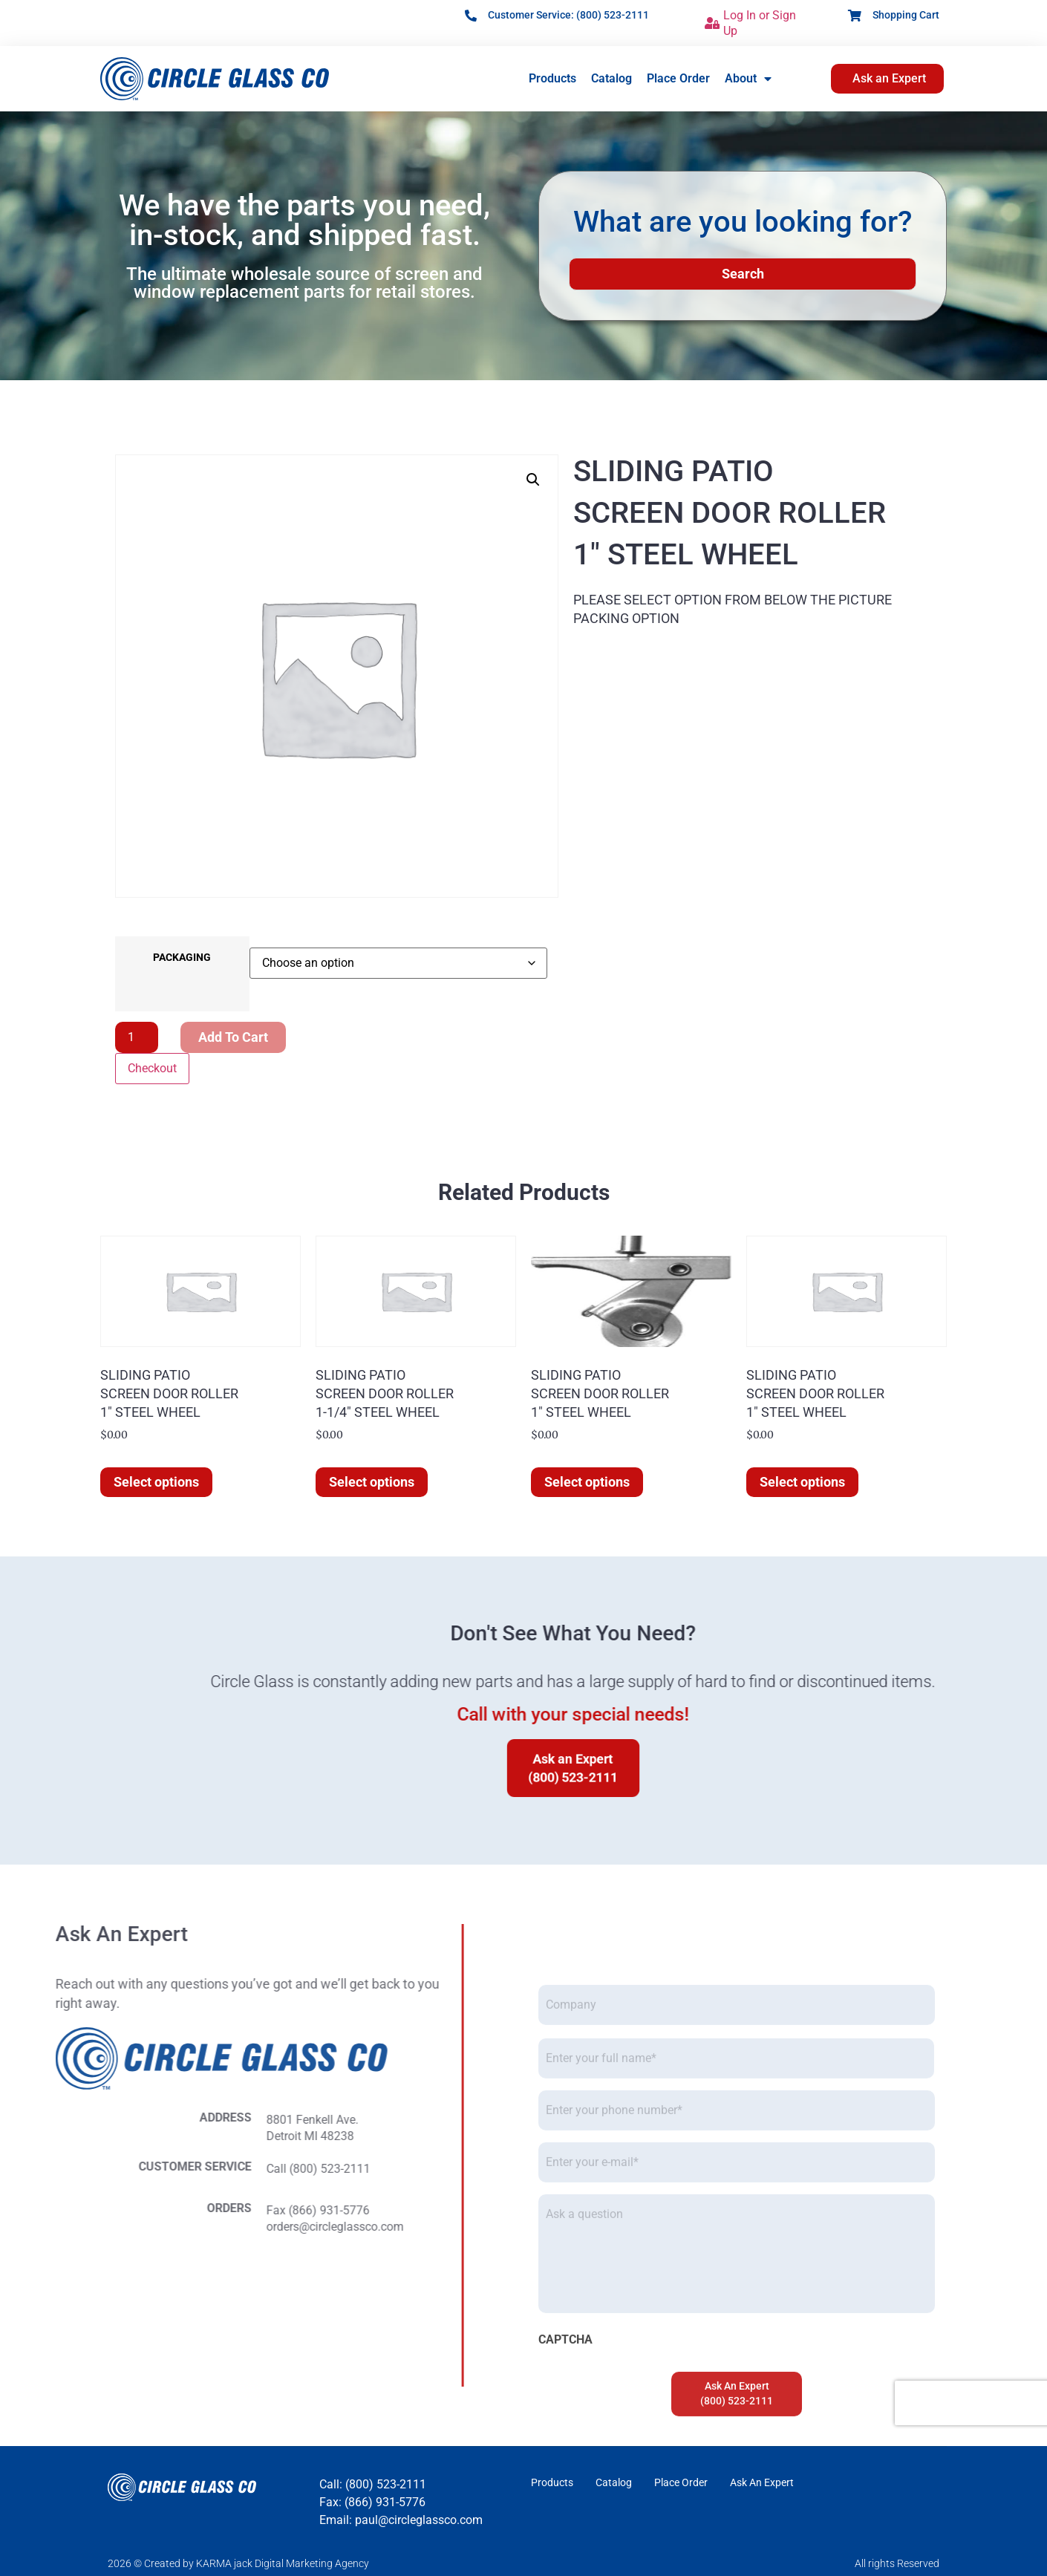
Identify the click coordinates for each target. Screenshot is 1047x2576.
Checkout (152, 1068)
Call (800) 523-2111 (65, 2169)
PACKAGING (182, 958)
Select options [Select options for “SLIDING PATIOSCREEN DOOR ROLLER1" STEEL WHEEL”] (156, 1482)
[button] (533, 479)
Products (552, 78)
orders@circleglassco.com (81, 2227)
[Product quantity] (136, 1037)
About (748, 78)
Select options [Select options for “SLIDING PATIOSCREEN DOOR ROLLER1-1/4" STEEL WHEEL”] (371, 1482)
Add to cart (233, 1037)
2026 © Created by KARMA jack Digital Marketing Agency (238, 2563)
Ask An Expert (762, 2482)
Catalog (611, 78)
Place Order (678, 78)
